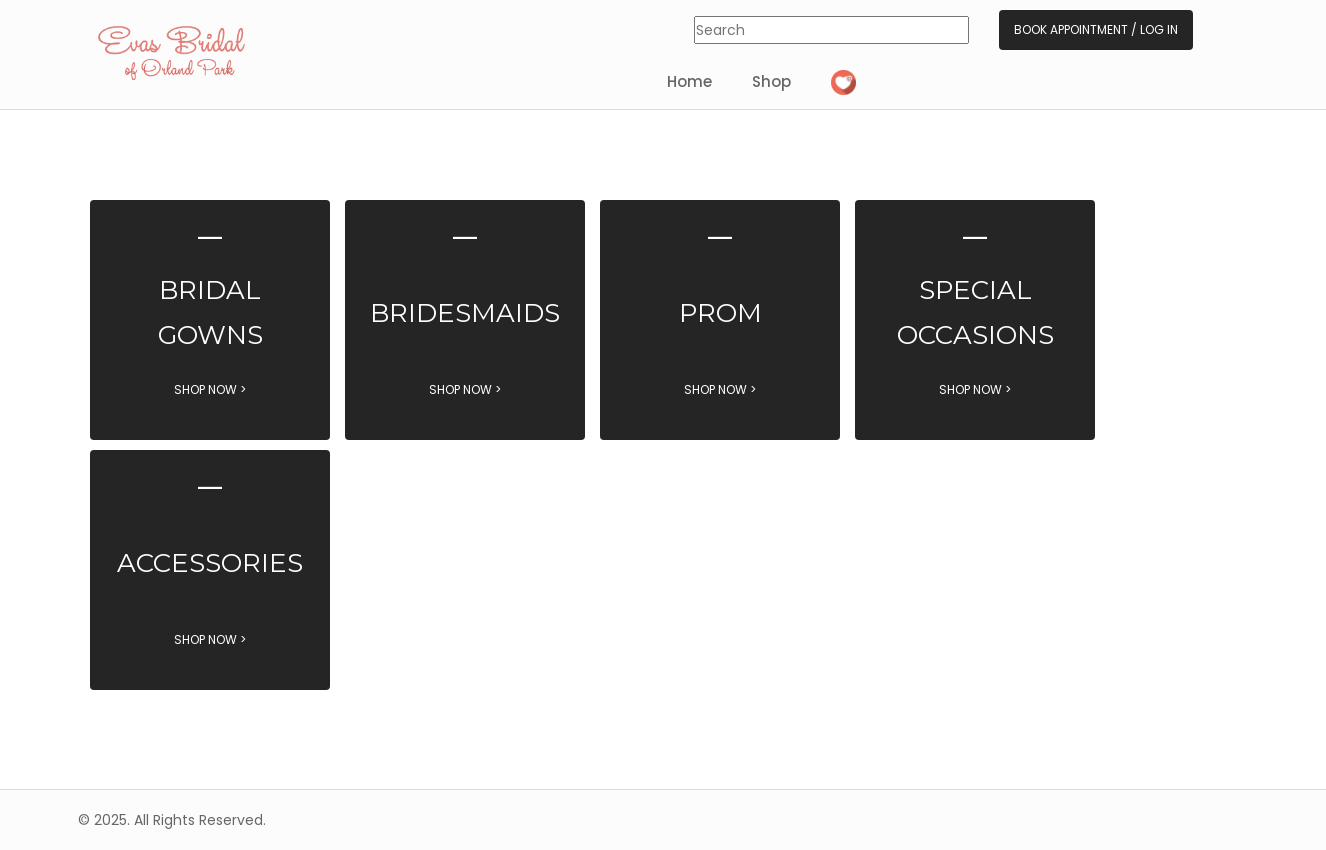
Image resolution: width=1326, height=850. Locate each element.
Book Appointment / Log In (1096, 29)
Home (689, 81)
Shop (771, 81)
